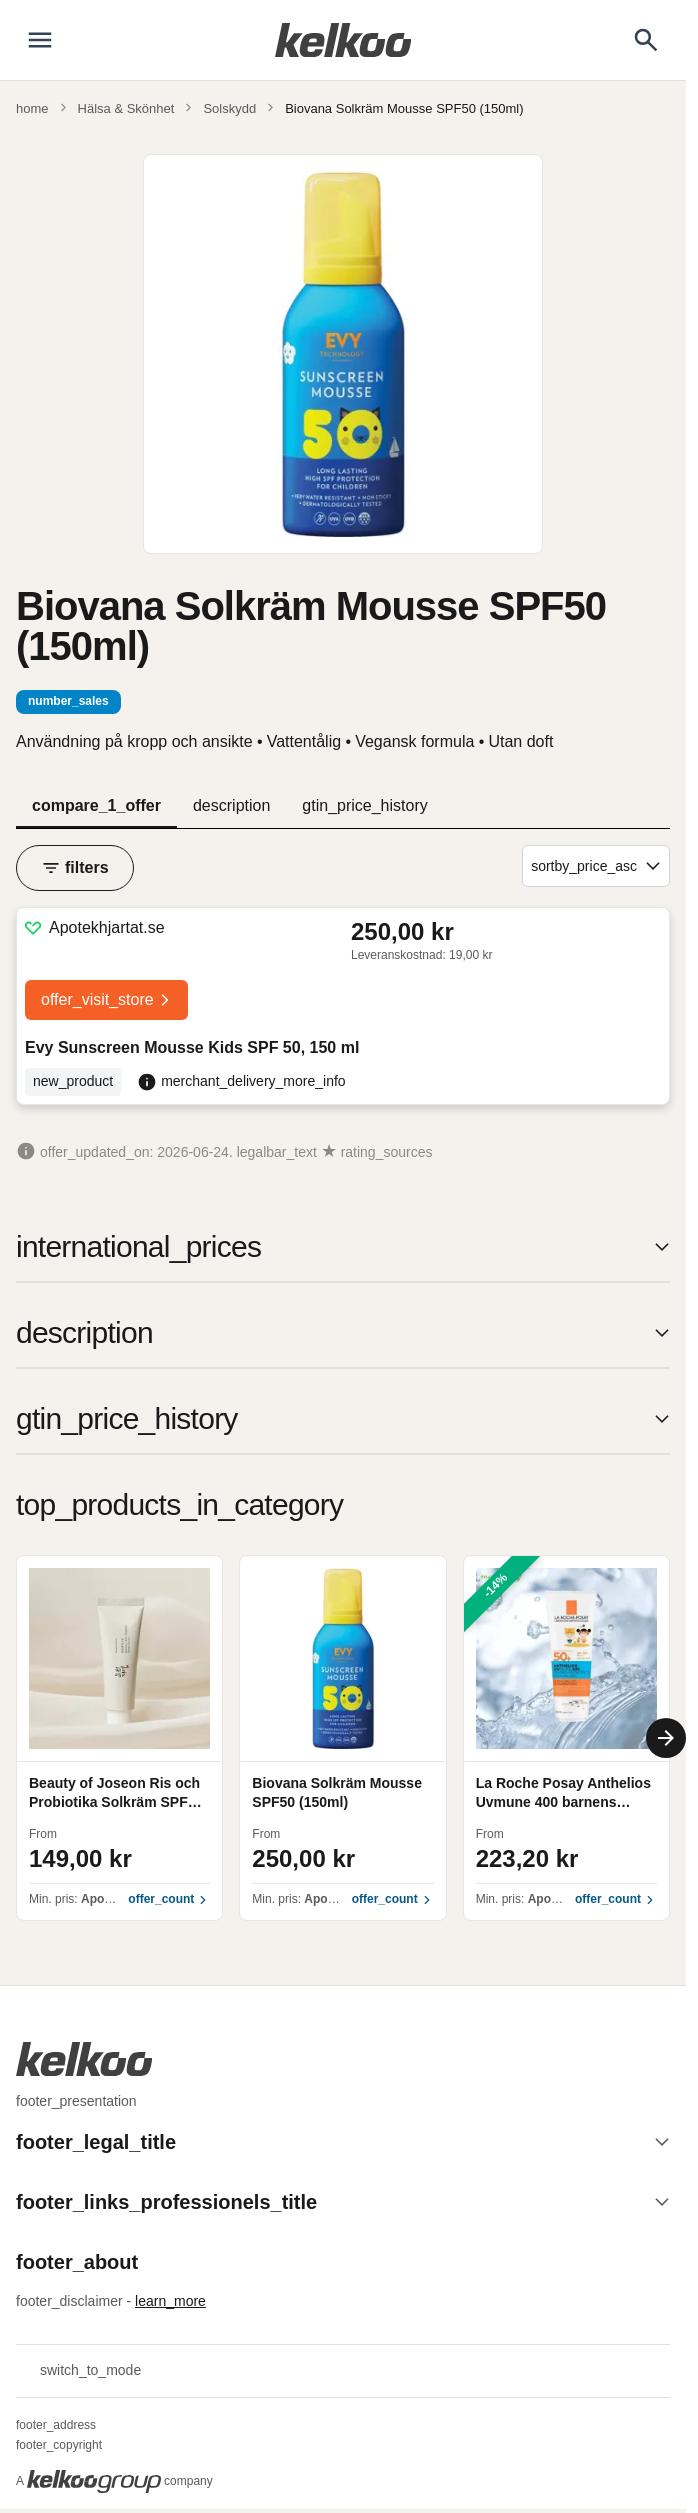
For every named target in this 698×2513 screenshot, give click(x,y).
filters (75, 868)
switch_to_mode (78, 2371)
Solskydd (229, 108)
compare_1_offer (96, 805)
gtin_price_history (364, 805)
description (231, 805)
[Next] (666, 1738)
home (32, 108)
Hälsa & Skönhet (126, 108)
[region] (343, 1738)
